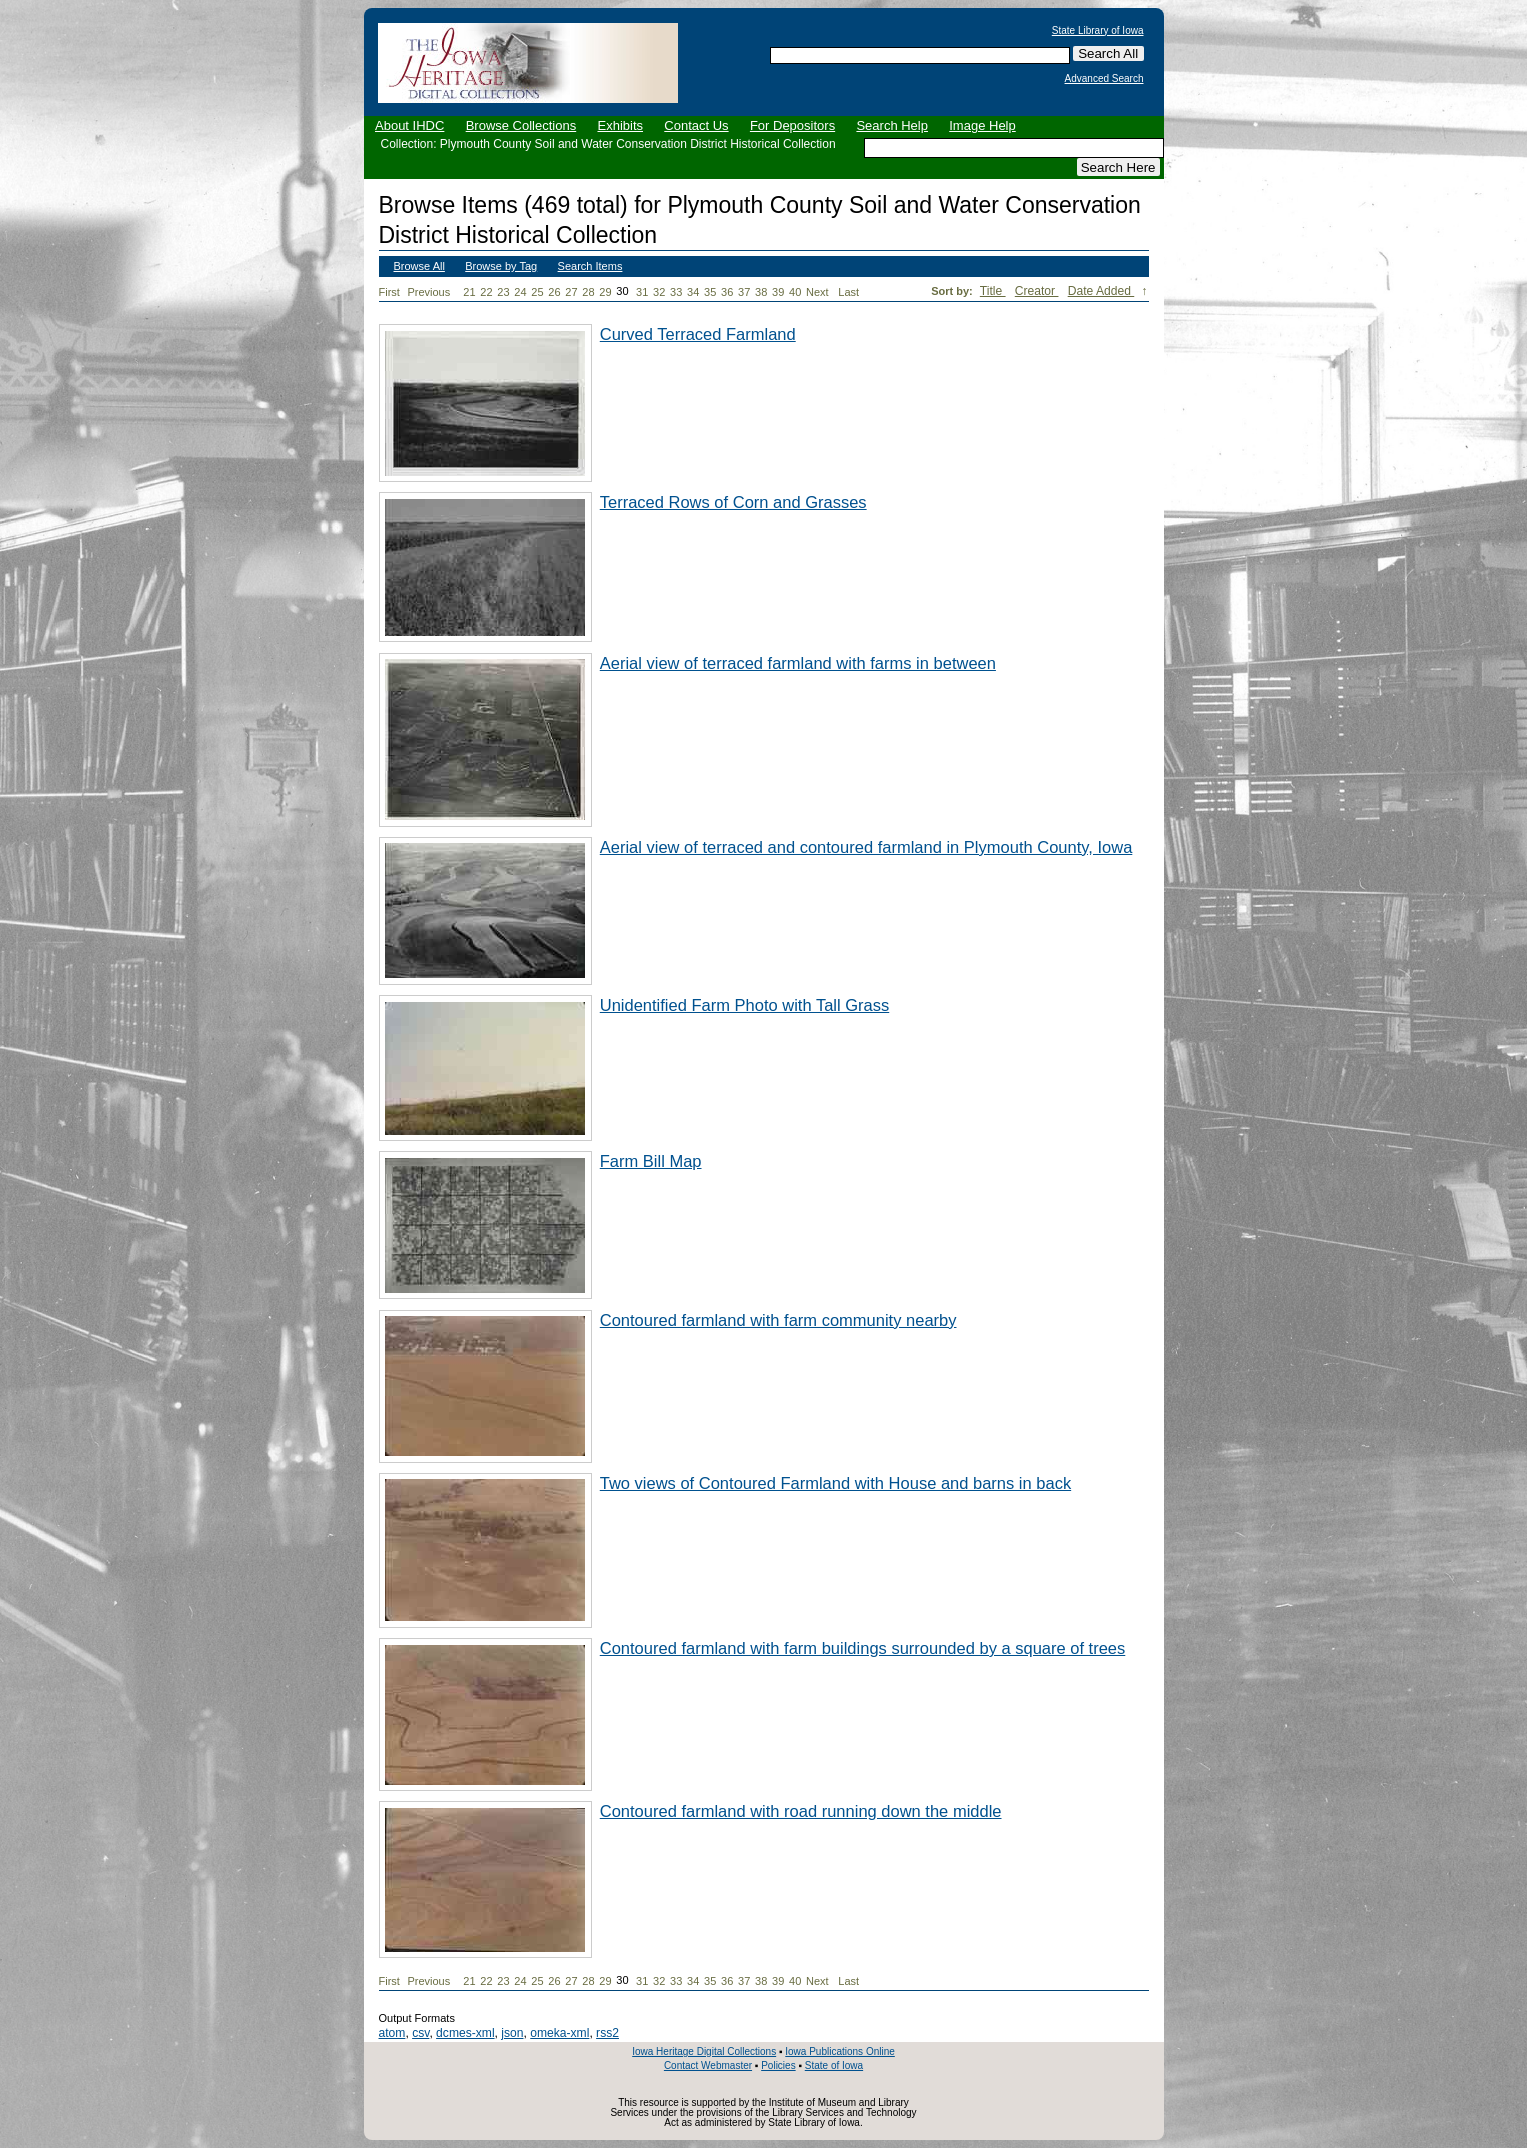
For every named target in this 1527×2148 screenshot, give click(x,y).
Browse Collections (521, 125)
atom (392, 2033)
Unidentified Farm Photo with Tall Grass (744, 1005)
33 (676, 292)
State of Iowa (834, 2065)
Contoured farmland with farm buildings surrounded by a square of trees (863, 1648)
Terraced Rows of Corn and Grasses (733, 502)
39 (778, 292)
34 (693, 292)
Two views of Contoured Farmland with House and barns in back (835, 1483)
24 (520, 292)
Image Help (982, 125)
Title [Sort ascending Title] (993, 291)
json (512, 2033)
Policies (778, 2065)
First (389, 292)
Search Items (590, 266)
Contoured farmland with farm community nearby (778, 1320)
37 (744, 292)
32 (659, 292)
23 (503, 292)
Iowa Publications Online (840, 2051)
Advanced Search (1104, 79)
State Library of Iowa (1098, 31)
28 (588, 292)
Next (821, 292)
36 (727, 292)
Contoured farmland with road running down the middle (801, 1811)
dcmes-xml (465, 2033)
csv (420, 2033)
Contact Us (696, 125)
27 (571, 292)
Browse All (419, 266)
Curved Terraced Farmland (698, 334)
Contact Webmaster (708, 2065)
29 (605, 292)
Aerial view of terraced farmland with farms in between (798, 663)
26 (554, 292)
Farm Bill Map (651, 1161)
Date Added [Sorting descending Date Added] (1101, 291)
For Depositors (792, 125)
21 (469, 292)
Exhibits (620, 125)
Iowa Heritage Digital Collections (704, 2051)
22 (486, 292)
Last (848, 292)
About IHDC (409, 125)
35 (710, 292)
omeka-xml (559, 2033)
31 (642, 292)
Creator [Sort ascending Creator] (1037, 291)
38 (761, 292)
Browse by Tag (501, 266)
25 (537, 292)
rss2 (607, 2033)
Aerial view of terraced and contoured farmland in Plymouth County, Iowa (866, 847)
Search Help (892, 125)
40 (795, 292)
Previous (428, 292)
